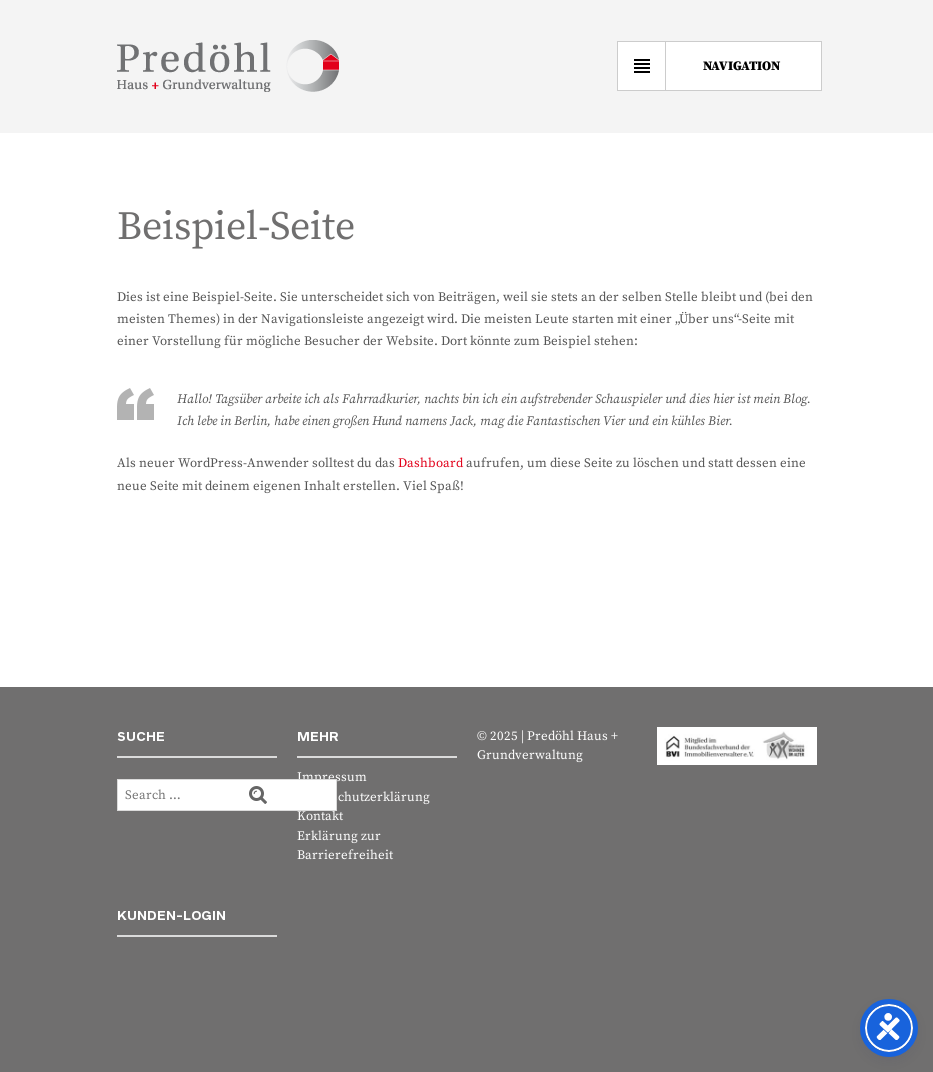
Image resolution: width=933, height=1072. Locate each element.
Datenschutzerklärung (363, 797)
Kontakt (320, 816)
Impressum (332, 777)
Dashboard (430, 463)
